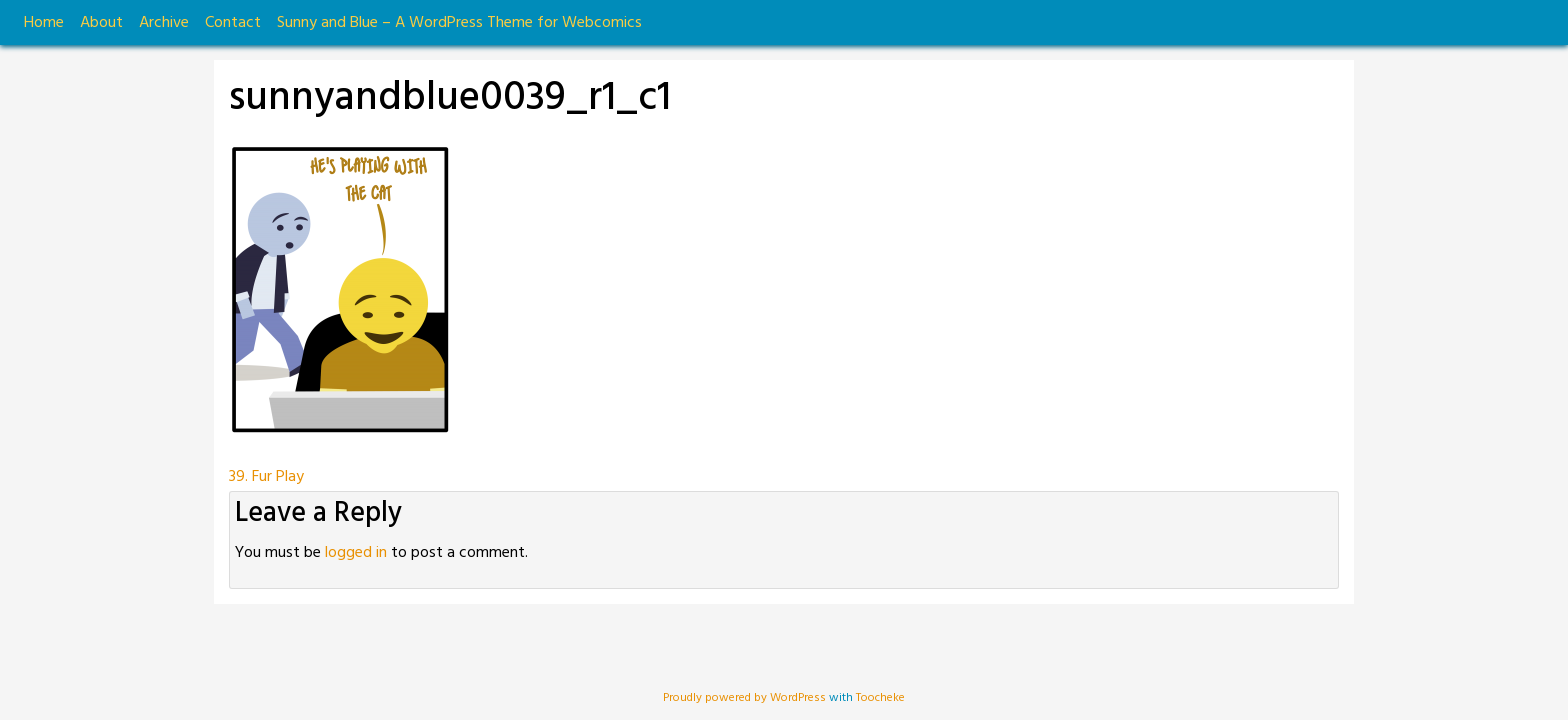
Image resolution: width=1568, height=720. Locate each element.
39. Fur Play (266, 477)
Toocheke (880, 698)
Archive (164, 23)
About (101, 23)
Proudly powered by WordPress (746, 698)
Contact (233, 23)
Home (44, 23)
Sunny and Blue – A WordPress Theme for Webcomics (459, 23)
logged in (356, 553)
